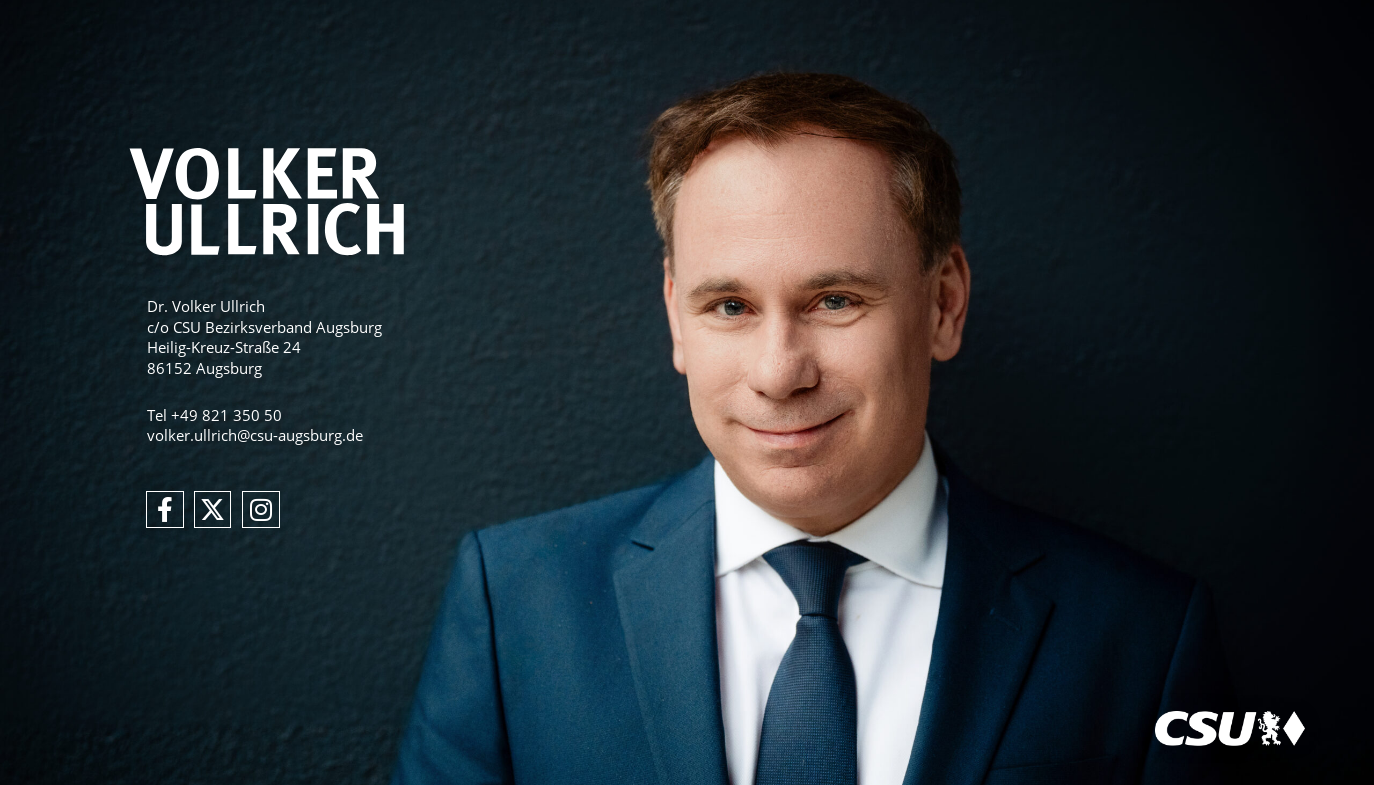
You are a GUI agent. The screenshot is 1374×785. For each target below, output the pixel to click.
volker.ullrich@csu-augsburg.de (255, 435)
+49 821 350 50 (226, 415)
